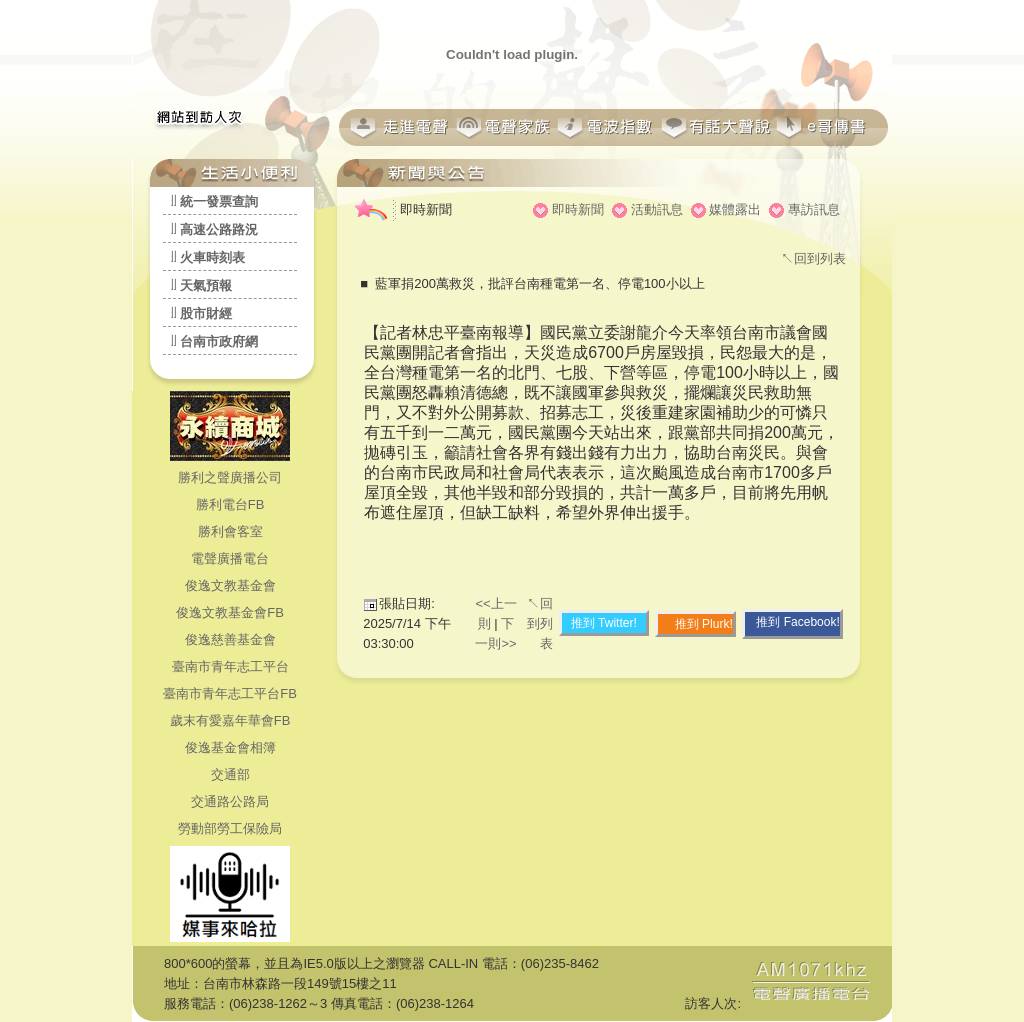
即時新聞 (578, 209)
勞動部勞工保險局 (230, 828)
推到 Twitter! (604, 623)
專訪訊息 (814, 209)
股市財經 (206, 313)
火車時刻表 (212, 257)
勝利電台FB (230, 504)
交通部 (230, 774)
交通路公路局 (230, 801)
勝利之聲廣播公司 (230, 477)
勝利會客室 (230, 531)
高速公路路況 (219, 229)
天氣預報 (206, 285)
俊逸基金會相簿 (230, 747)
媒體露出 (735, 209)
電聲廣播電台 (230, 558)
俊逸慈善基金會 (230, 639)
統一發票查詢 (219, 201)
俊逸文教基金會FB (230, 612)
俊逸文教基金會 (230, 585)
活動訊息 (657, 209)
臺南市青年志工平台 (230, 666)
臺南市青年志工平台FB (230, 693)
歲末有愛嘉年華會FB (230, 720)
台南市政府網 (219, 341)
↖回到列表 (813, 258)
